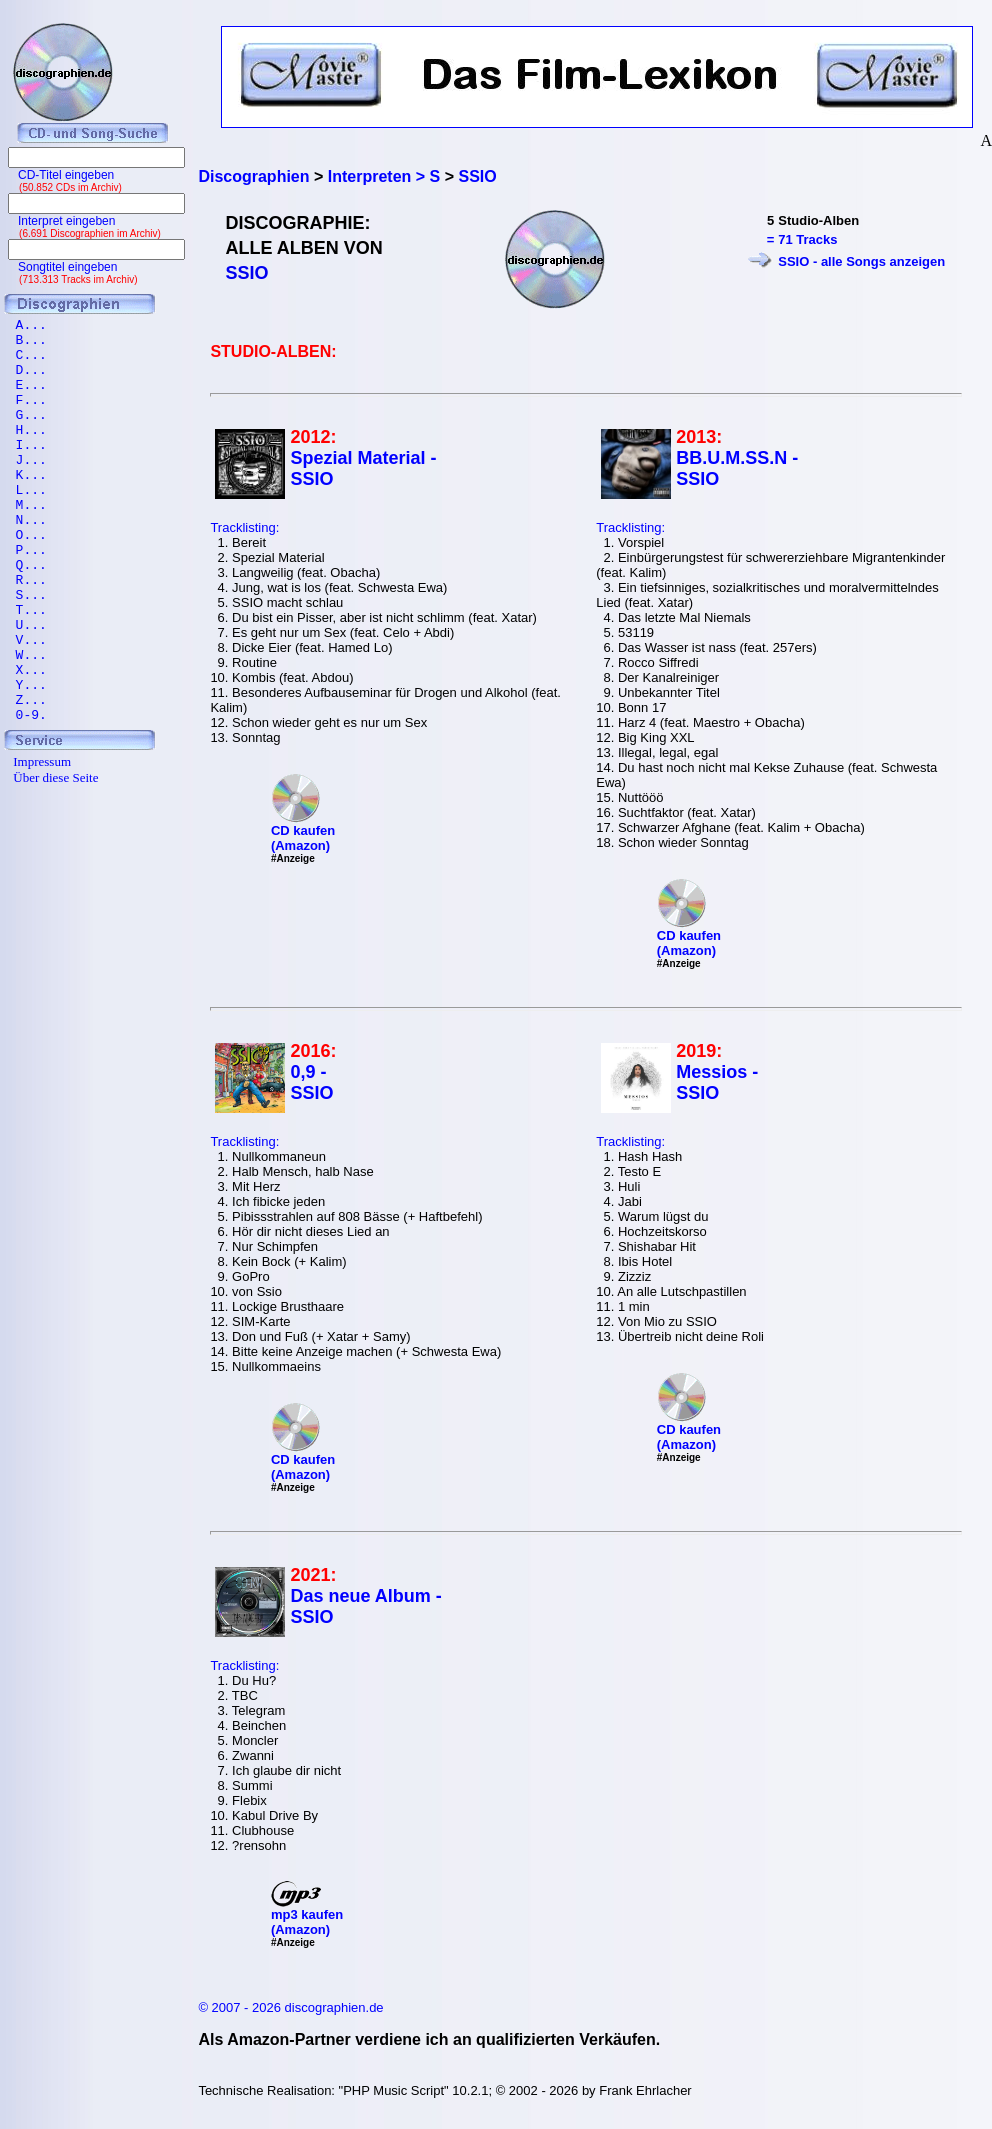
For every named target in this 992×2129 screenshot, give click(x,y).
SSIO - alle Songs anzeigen (861, 261)
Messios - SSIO (717, 1082)
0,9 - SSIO (311, 1082)
